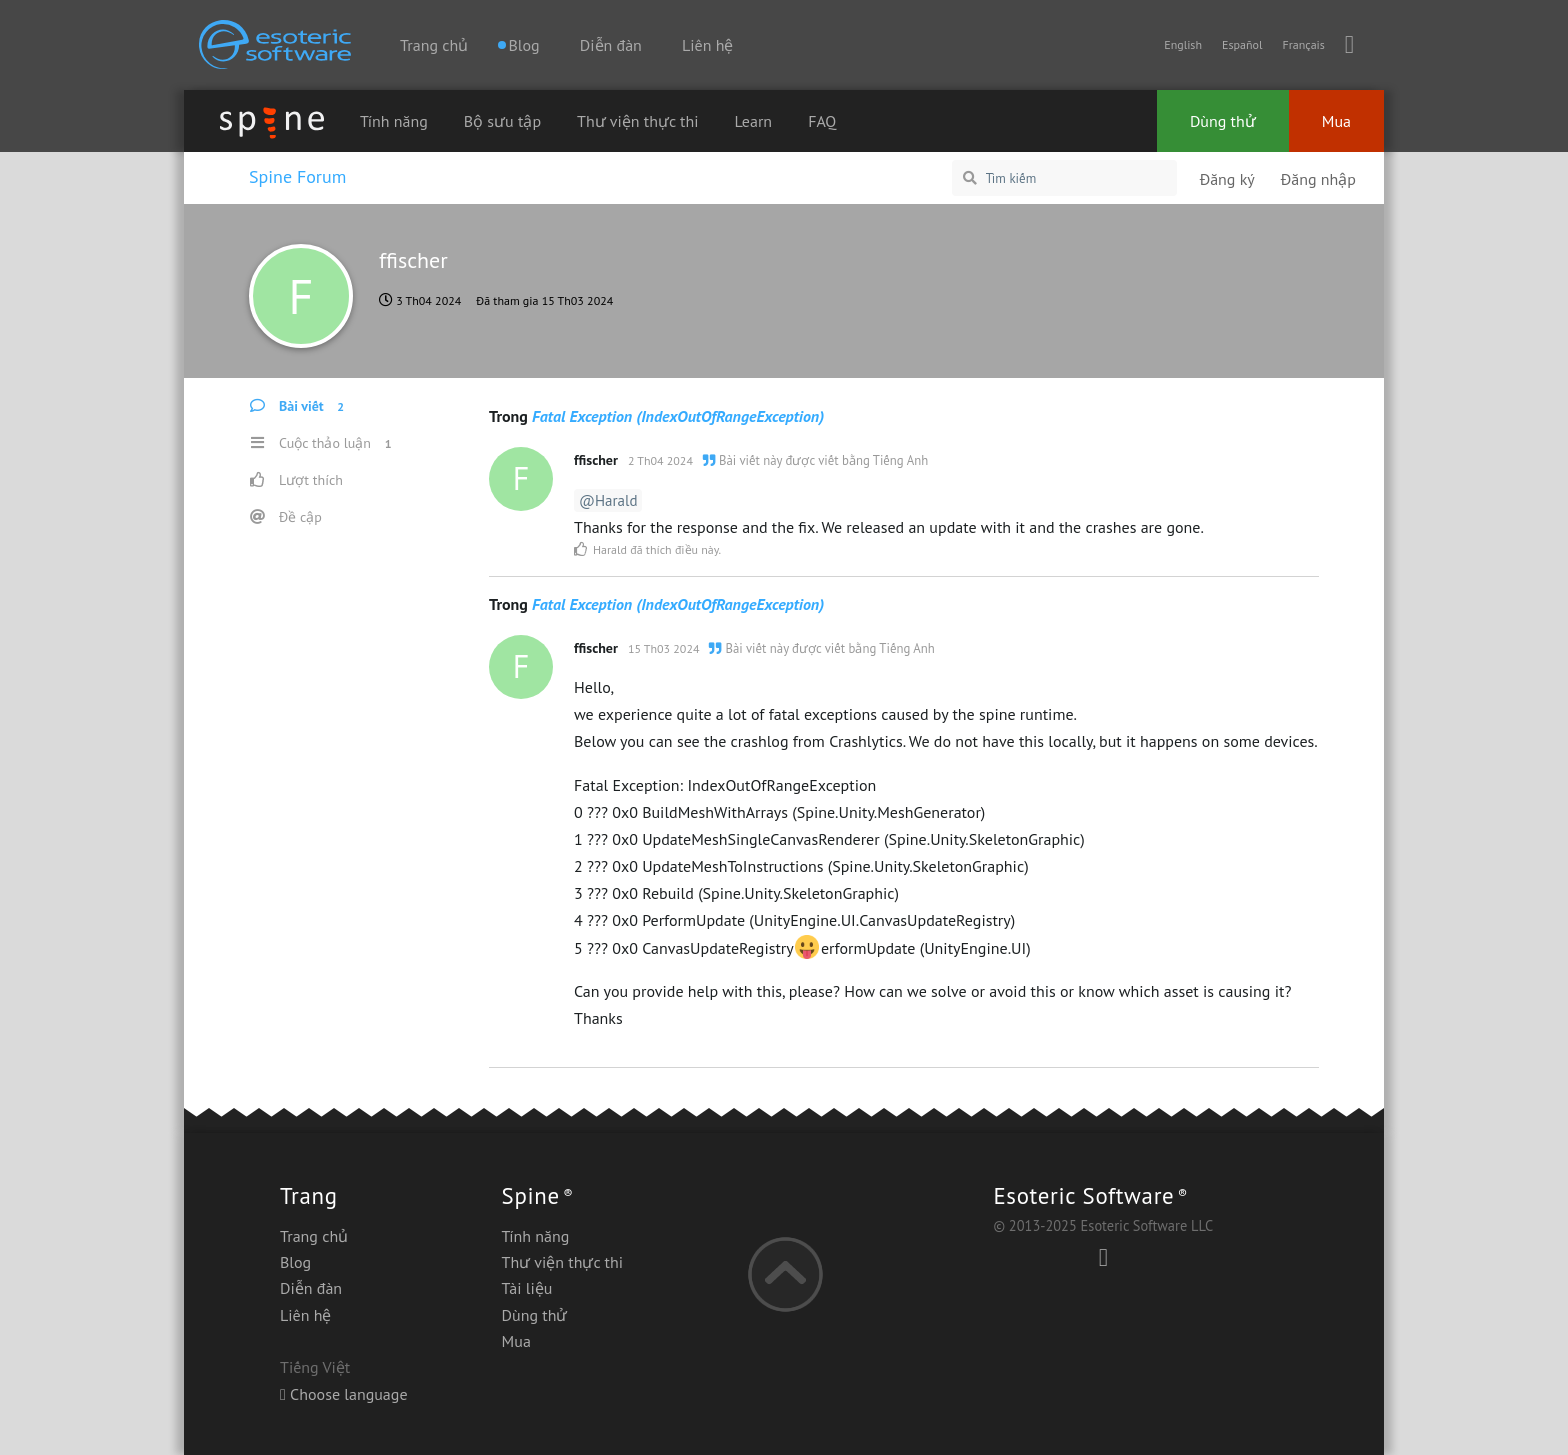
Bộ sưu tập (502, 121)
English (1183, 44)
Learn (754, 121)
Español (1242, 44)
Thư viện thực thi (637, 121)
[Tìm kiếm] (1064, 178)
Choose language (344, 1394)
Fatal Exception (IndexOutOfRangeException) (678, 416)
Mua (1336, 121)
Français (1303, 44)
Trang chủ (434, 45)
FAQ (822, 121)
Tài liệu (527, 1288)
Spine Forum (297, 176)
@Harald (608, 500)
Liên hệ (707, 45)
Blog (295, 1262)
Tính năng (394, 121)
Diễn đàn (611, 45)
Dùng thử (1223, 121)
